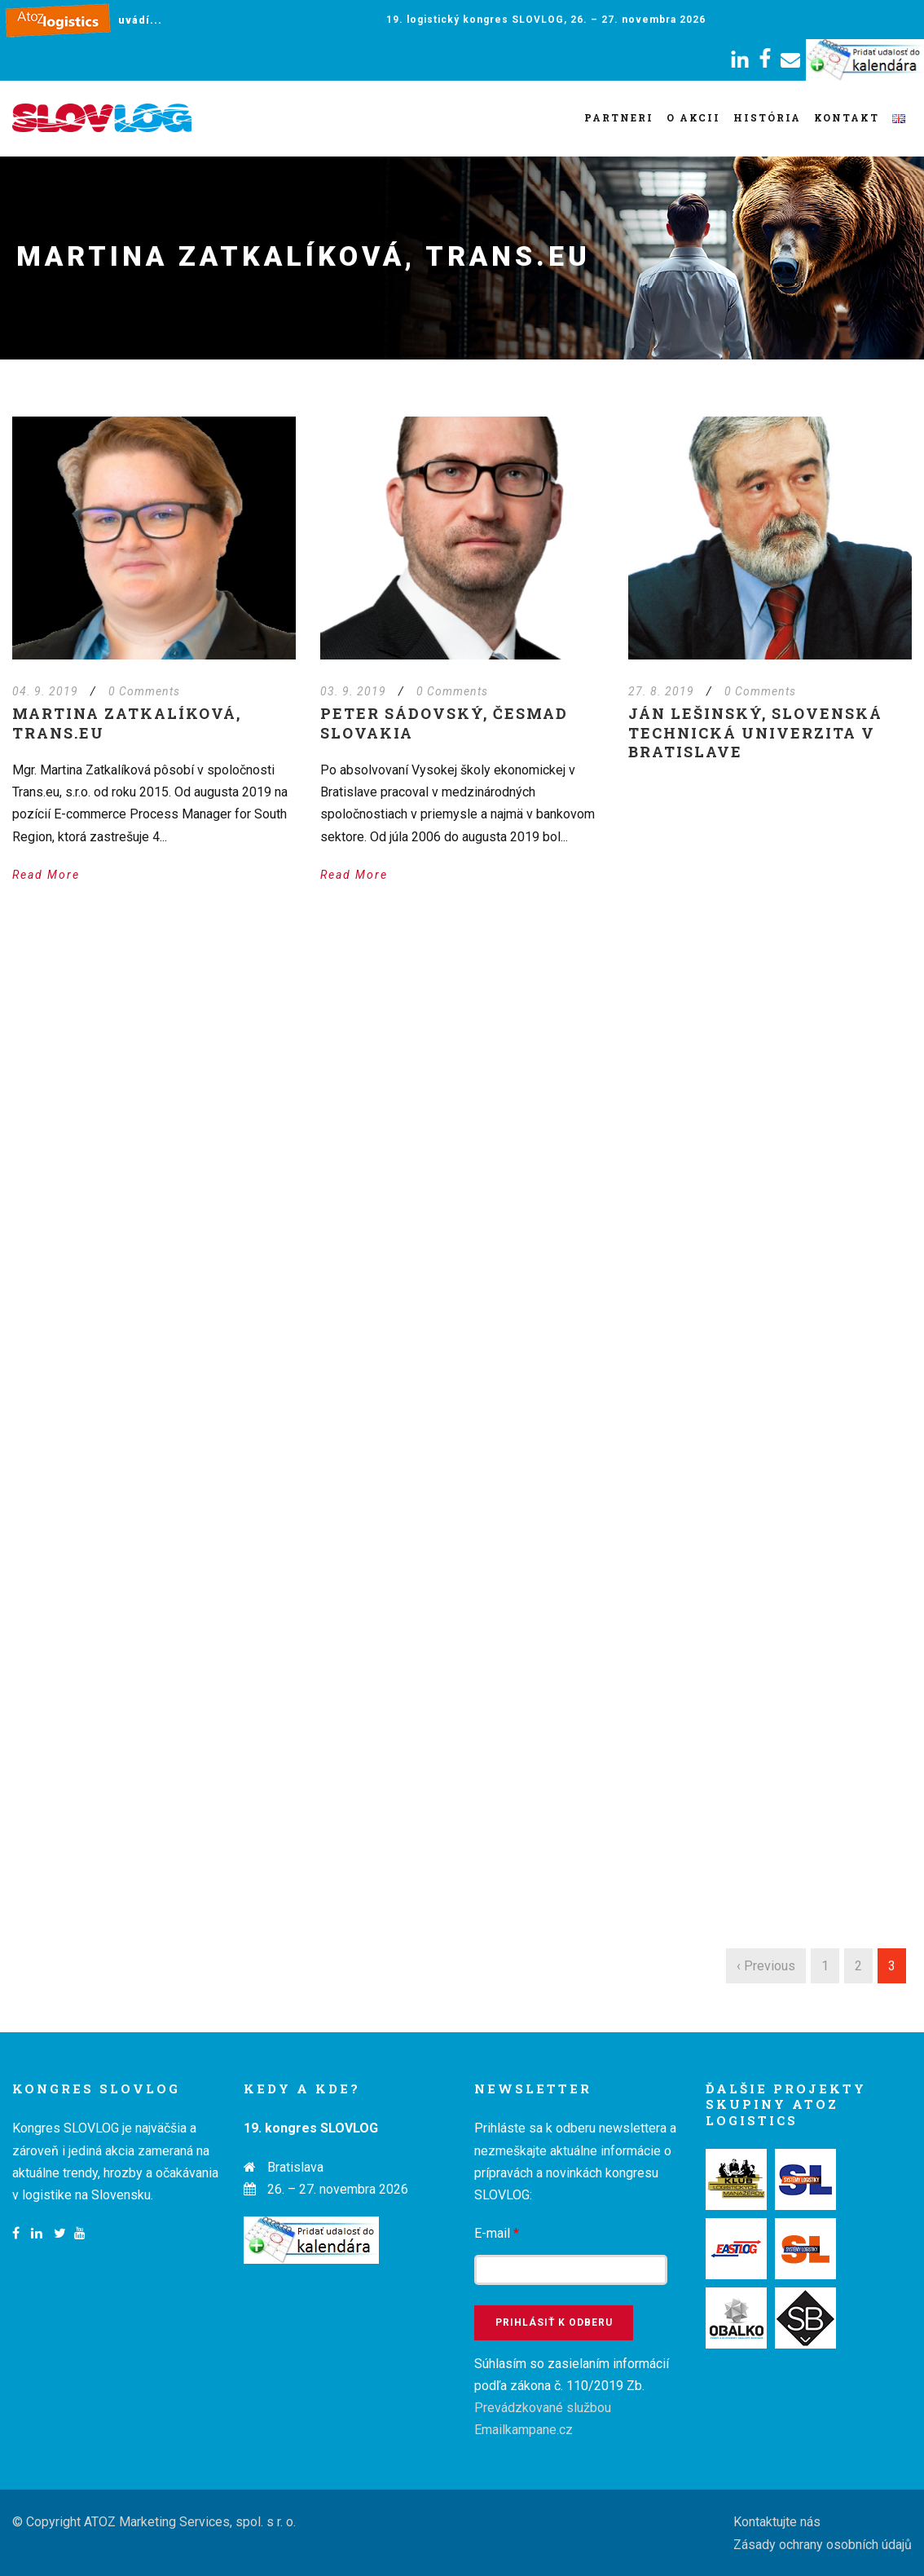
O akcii (693, 117)
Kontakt (846, 117)
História (767, 117)
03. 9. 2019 (353, 691)
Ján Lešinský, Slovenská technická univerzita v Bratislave (755, 732)
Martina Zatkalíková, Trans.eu (126, 723)
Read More (46, 874)
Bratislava (295, 2167)
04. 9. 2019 (45, 691)
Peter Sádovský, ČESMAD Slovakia (444, 723)
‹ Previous (766, 1966)
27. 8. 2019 (661, 691)
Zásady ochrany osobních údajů (822, 2544)
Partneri (618, 117)
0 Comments (144, 691)
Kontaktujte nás (777, 2522)
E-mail (496, 2233)
